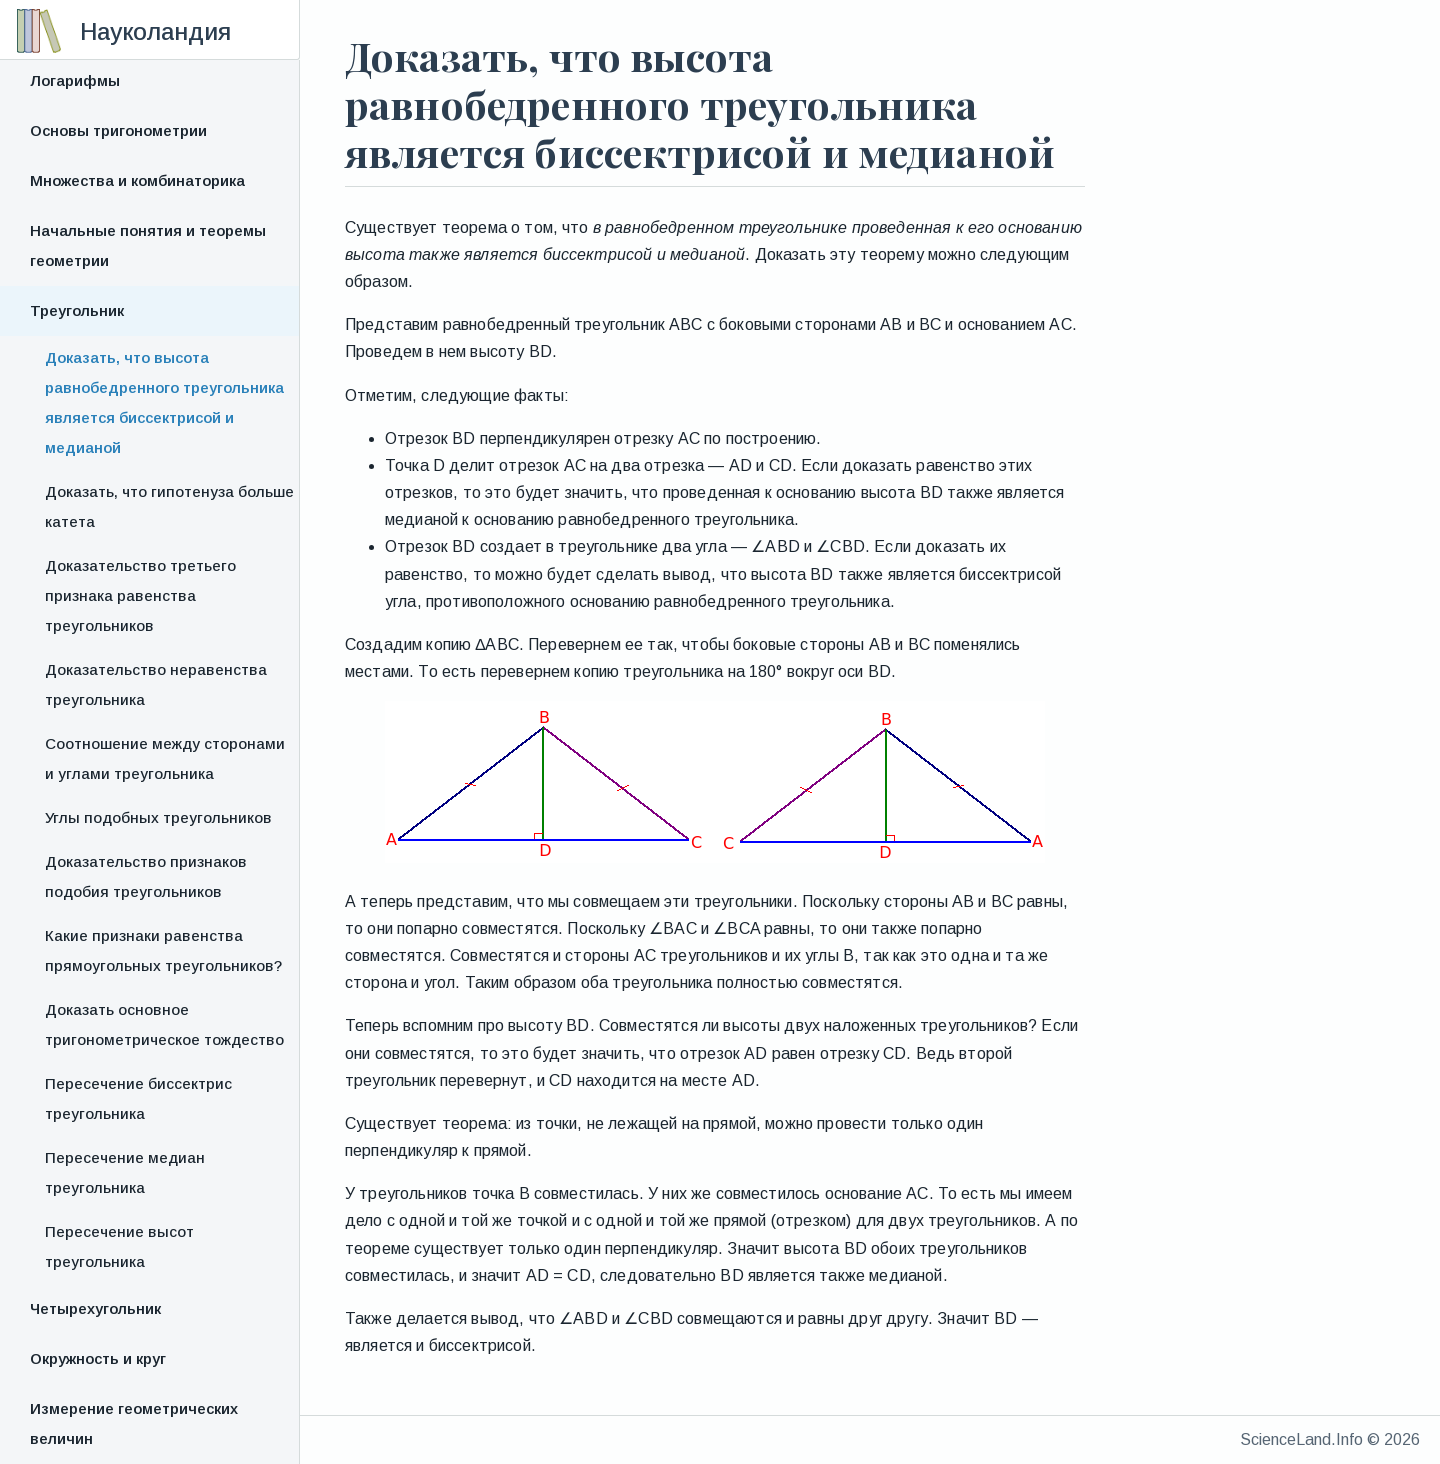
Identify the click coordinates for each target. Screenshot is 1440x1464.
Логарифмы (75, 80)
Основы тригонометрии (118, 130)
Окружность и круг (98, 1358)
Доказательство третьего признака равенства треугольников (140, 595)
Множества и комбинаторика (137, 180)
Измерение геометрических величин (134, 1423)
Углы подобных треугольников (158, 817)
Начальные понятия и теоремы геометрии (148, 245)
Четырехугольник (95, 1308)
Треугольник (77, 310)
